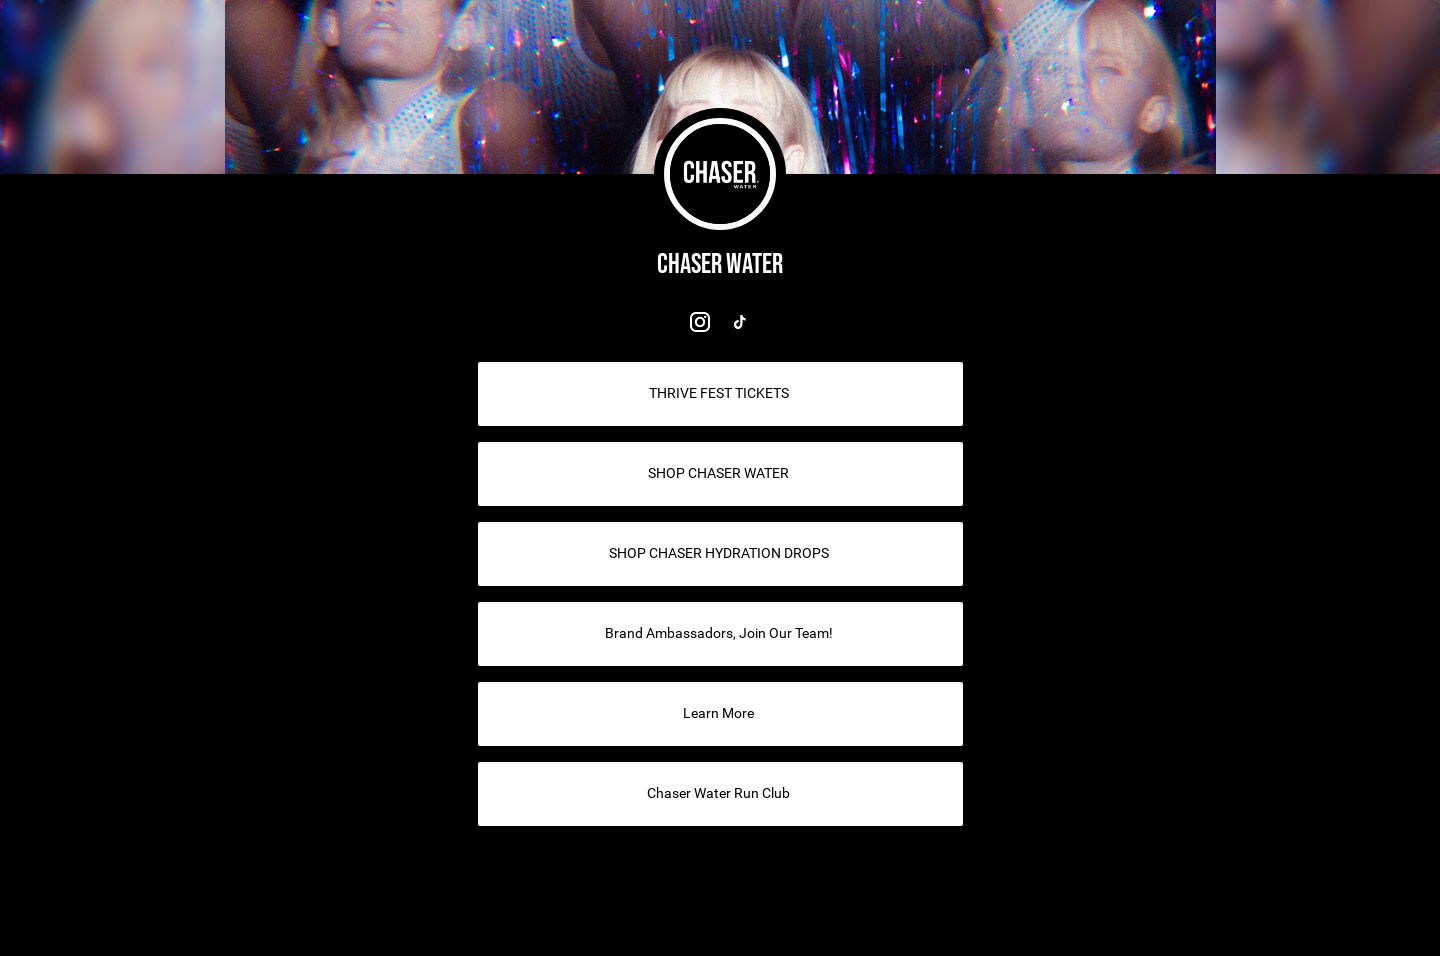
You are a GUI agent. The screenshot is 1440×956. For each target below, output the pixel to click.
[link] (700, 322)
